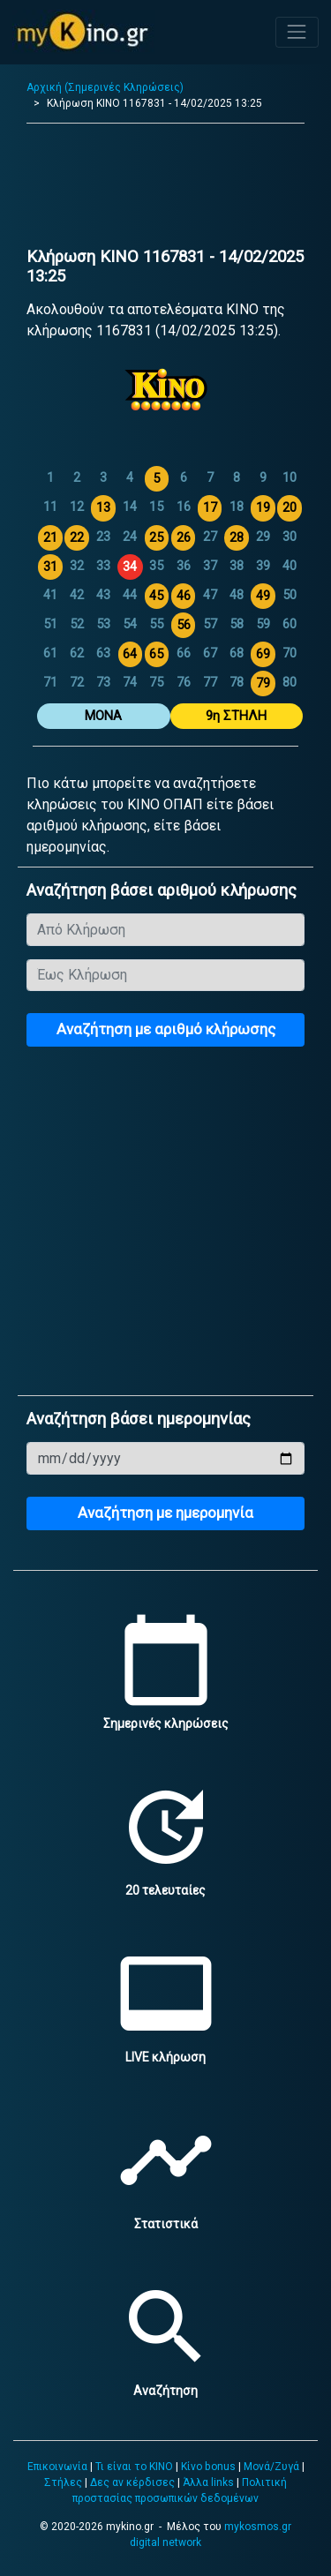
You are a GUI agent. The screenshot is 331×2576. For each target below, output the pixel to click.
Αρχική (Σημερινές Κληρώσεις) (105, 87)
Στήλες (63, 2482)
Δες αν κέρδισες (132, 2482)
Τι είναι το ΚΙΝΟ (134, 2466)
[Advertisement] (165, 190)
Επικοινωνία (57, 2466)
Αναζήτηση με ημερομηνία (165, 1512)
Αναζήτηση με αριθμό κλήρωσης (165, 1029)
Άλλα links (208, 2482)
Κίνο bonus (208, 2466)
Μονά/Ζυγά (271, 2466)
